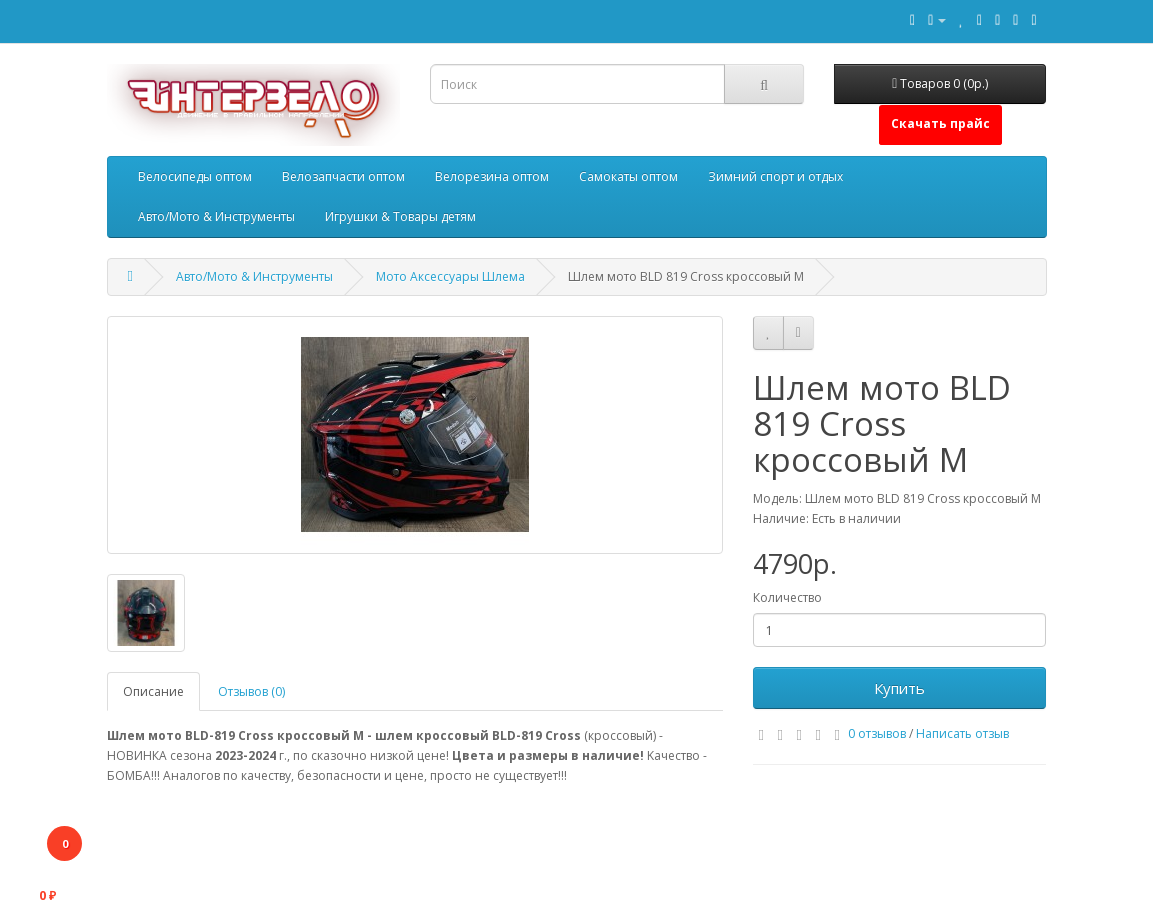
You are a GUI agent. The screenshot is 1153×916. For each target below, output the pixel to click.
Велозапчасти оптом (343, 176)
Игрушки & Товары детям (400, 216)
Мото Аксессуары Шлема (450, 276)
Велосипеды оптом (195, 176)
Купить (899, 688)
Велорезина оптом (492, 176)
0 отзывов (877, 733)
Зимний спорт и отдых (775, 176)
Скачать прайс (940, 123)
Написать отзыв (962, 733)
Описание (153, 691)
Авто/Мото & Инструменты (216, 216)
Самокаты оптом (628, 176)
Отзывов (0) (251, 691)
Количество (787, 597)
